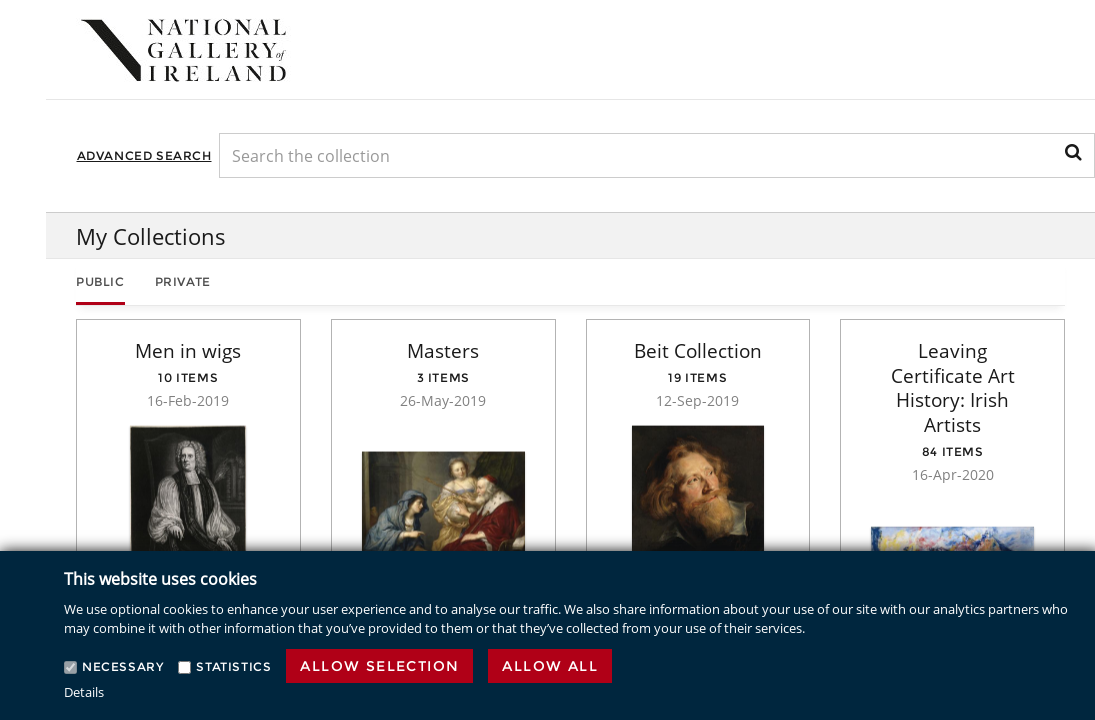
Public (100, 281)
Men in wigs (188, 351)
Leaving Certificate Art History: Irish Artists (953, 388)
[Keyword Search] (657, 155)
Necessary (122, 666)
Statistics (233, 666)
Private (183, 281)
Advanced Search (144, 155)
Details (84, 692)
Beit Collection (698, 351)
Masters (443, 351)
